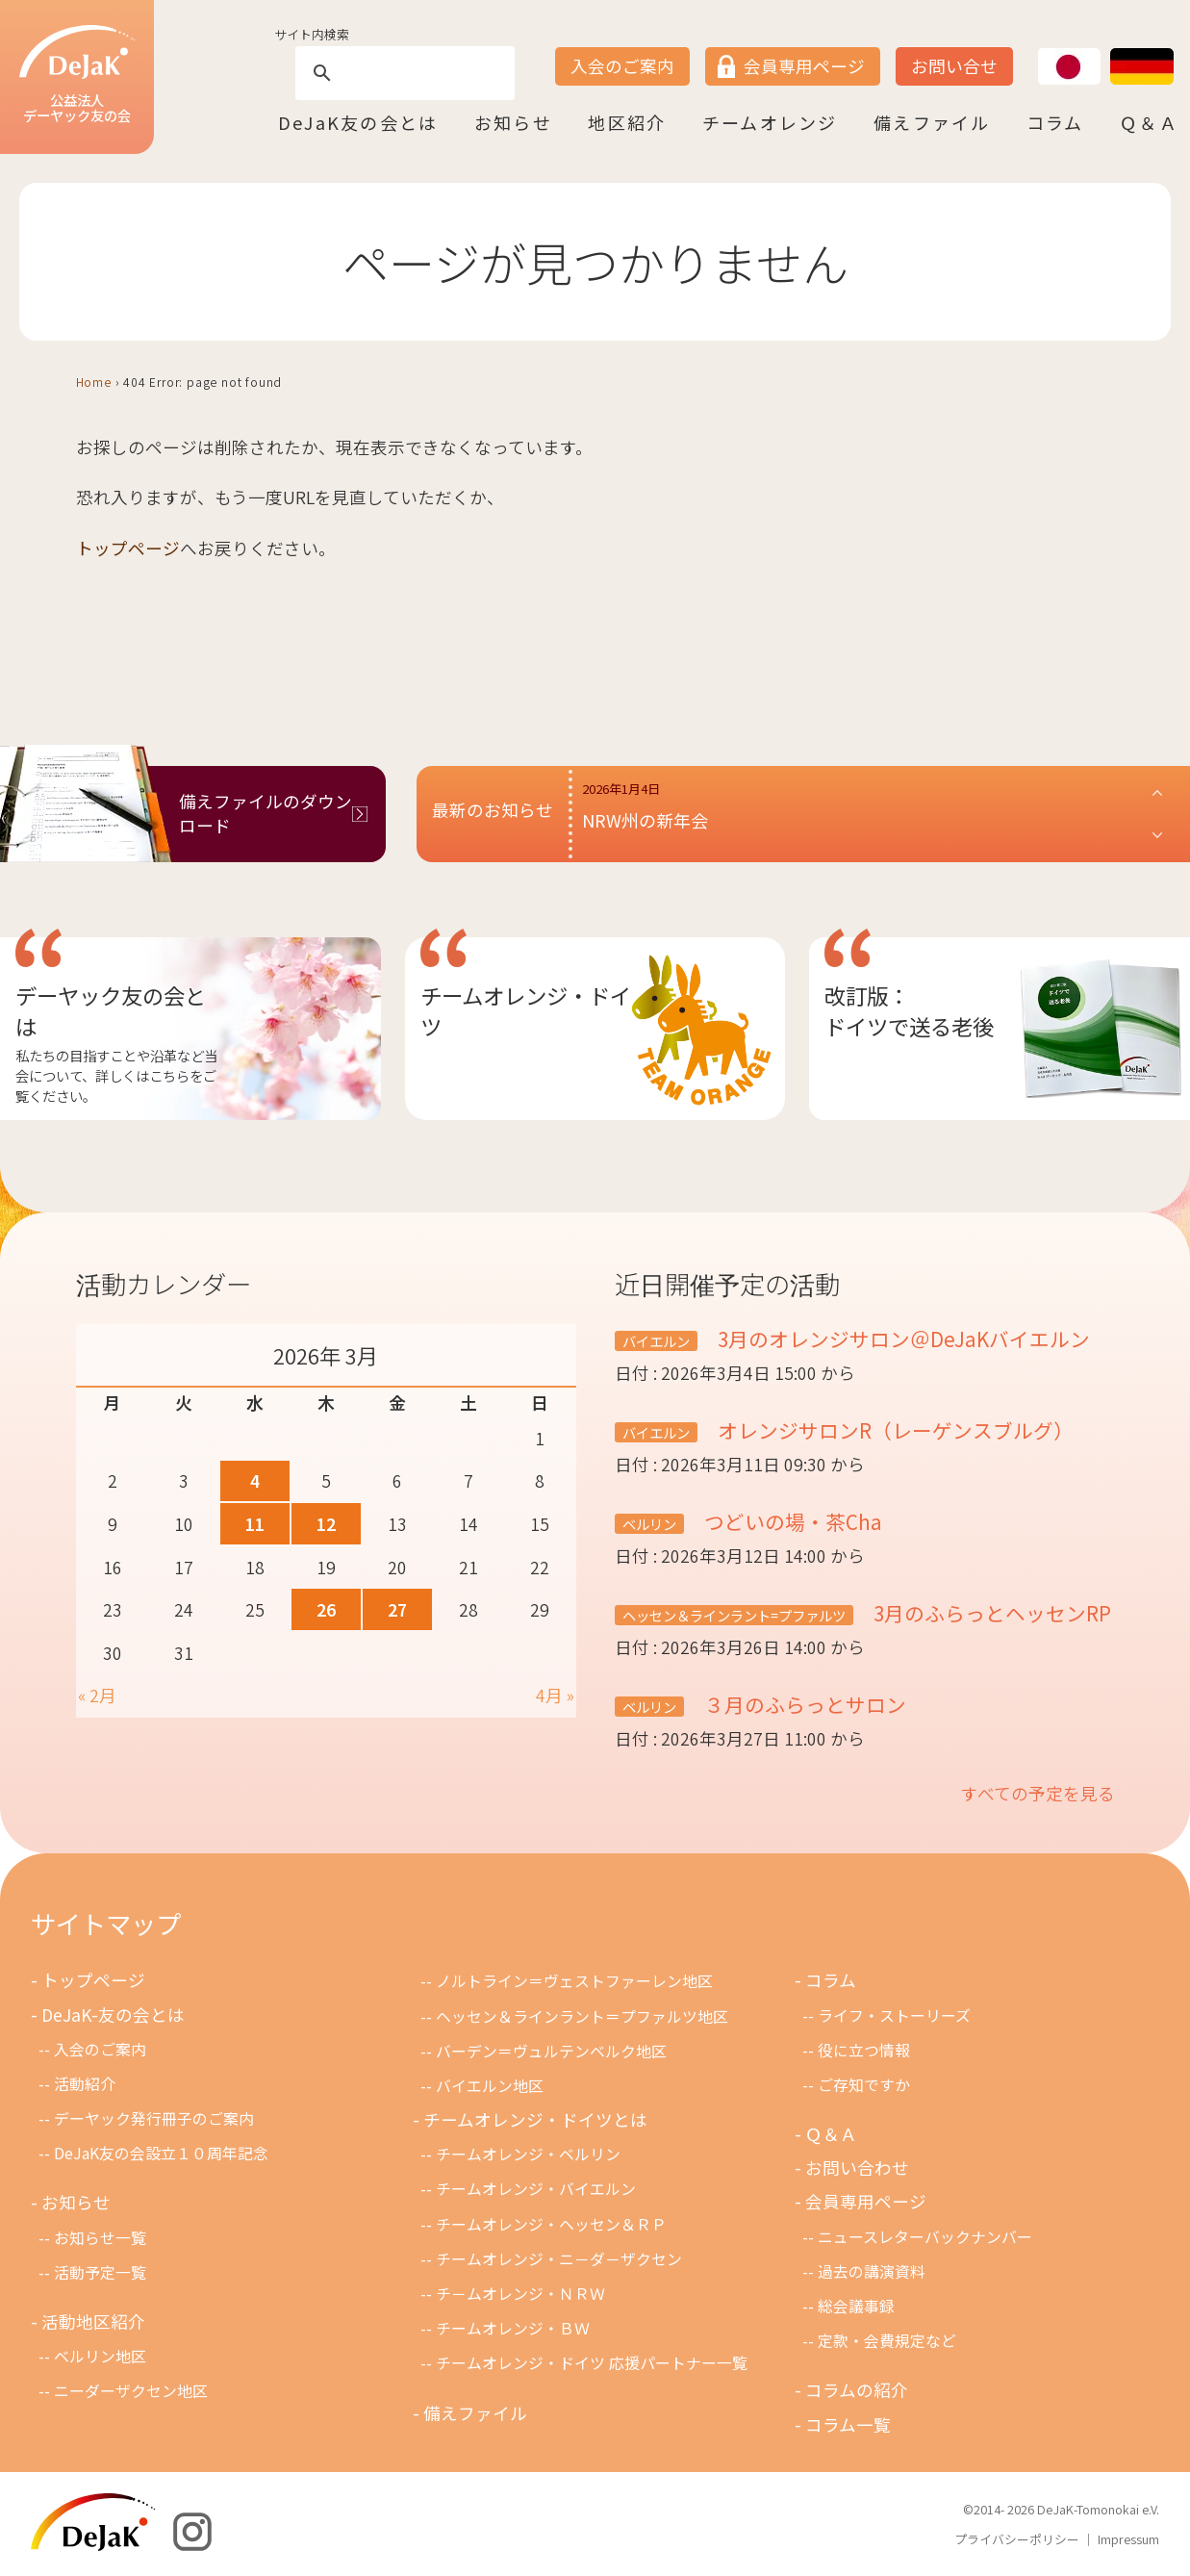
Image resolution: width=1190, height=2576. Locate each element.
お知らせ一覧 (100, 2238)
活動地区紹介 (93, 2321)
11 (255, 1524)
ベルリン (649, 1524)
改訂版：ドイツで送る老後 (909, 1010)
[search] (402, 73)
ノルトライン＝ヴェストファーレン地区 (574, 1981)
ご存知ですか (864, 2085)
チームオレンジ (770, 122)
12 (326, 1524)
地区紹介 (627, 122)
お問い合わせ (857, 2167)
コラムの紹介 (856, 2390)
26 (326, 1609)
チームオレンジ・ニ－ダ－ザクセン (559, 2259)
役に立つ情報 (864, 2050)
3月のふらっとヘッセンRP (990, 1612)
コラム (1055, 122)
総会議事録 (856, 2306)
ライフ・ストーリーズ (894, 2015)
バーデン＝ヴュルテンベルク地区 (551, 2051)
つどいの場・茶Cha (790, 1521)
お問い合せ (954, 66)
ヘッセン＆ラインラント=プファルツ (734, 1615)
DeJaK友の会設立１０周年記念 (161, 2153)
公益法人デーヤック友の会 (77, 75)
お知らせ (513, 122)
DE (1111, 49)
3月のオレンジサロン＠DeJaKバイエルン (901, 1338)
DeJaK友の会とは (358, 122)
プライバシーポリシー (1016, 2539)
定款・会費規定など (887, 2341)
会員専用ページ (804, 66)
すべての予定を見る (1038, 1793)
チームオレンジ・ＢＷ (513, 2328)
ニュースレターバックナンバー (925, 2237)
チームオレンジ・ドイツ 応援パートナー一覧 (591, 2363)
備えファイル (932, 122)
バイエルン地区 (490, 2086)
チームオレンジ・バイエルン (536, 2189)
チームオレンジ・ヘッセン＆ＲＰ (551, 2224)
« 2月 (97, 1695)
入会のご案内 (622, 66)
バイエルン (656, 1341)
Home (94, 381)
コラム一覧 (848, 2424)
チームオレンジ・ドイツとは (535, 2119)
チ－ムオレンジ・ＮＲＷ (520, 2294)
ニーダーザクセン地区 (131, 2391)
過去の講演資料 (871, 2271)
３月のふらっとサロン (802, 1704)
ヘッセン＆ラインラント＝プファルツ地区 (582, 2016)
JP (1038, 49)
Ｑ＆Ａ (1149, 122)
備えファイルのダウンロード (265, 813)
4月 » (555, 1695)
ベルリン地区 (100, 2356)
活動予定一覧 (100, 2272)
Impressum (1128, 2539)
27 (397, 1609)
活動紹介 (84, 2084)
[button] (873, 814)
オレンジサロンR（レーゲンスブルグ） (893, 1430)
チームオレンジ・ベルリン (528, 2154)
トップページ (128, 548)
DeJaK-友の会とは (113, 2014)
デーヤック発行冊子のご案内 (154, 2118)
